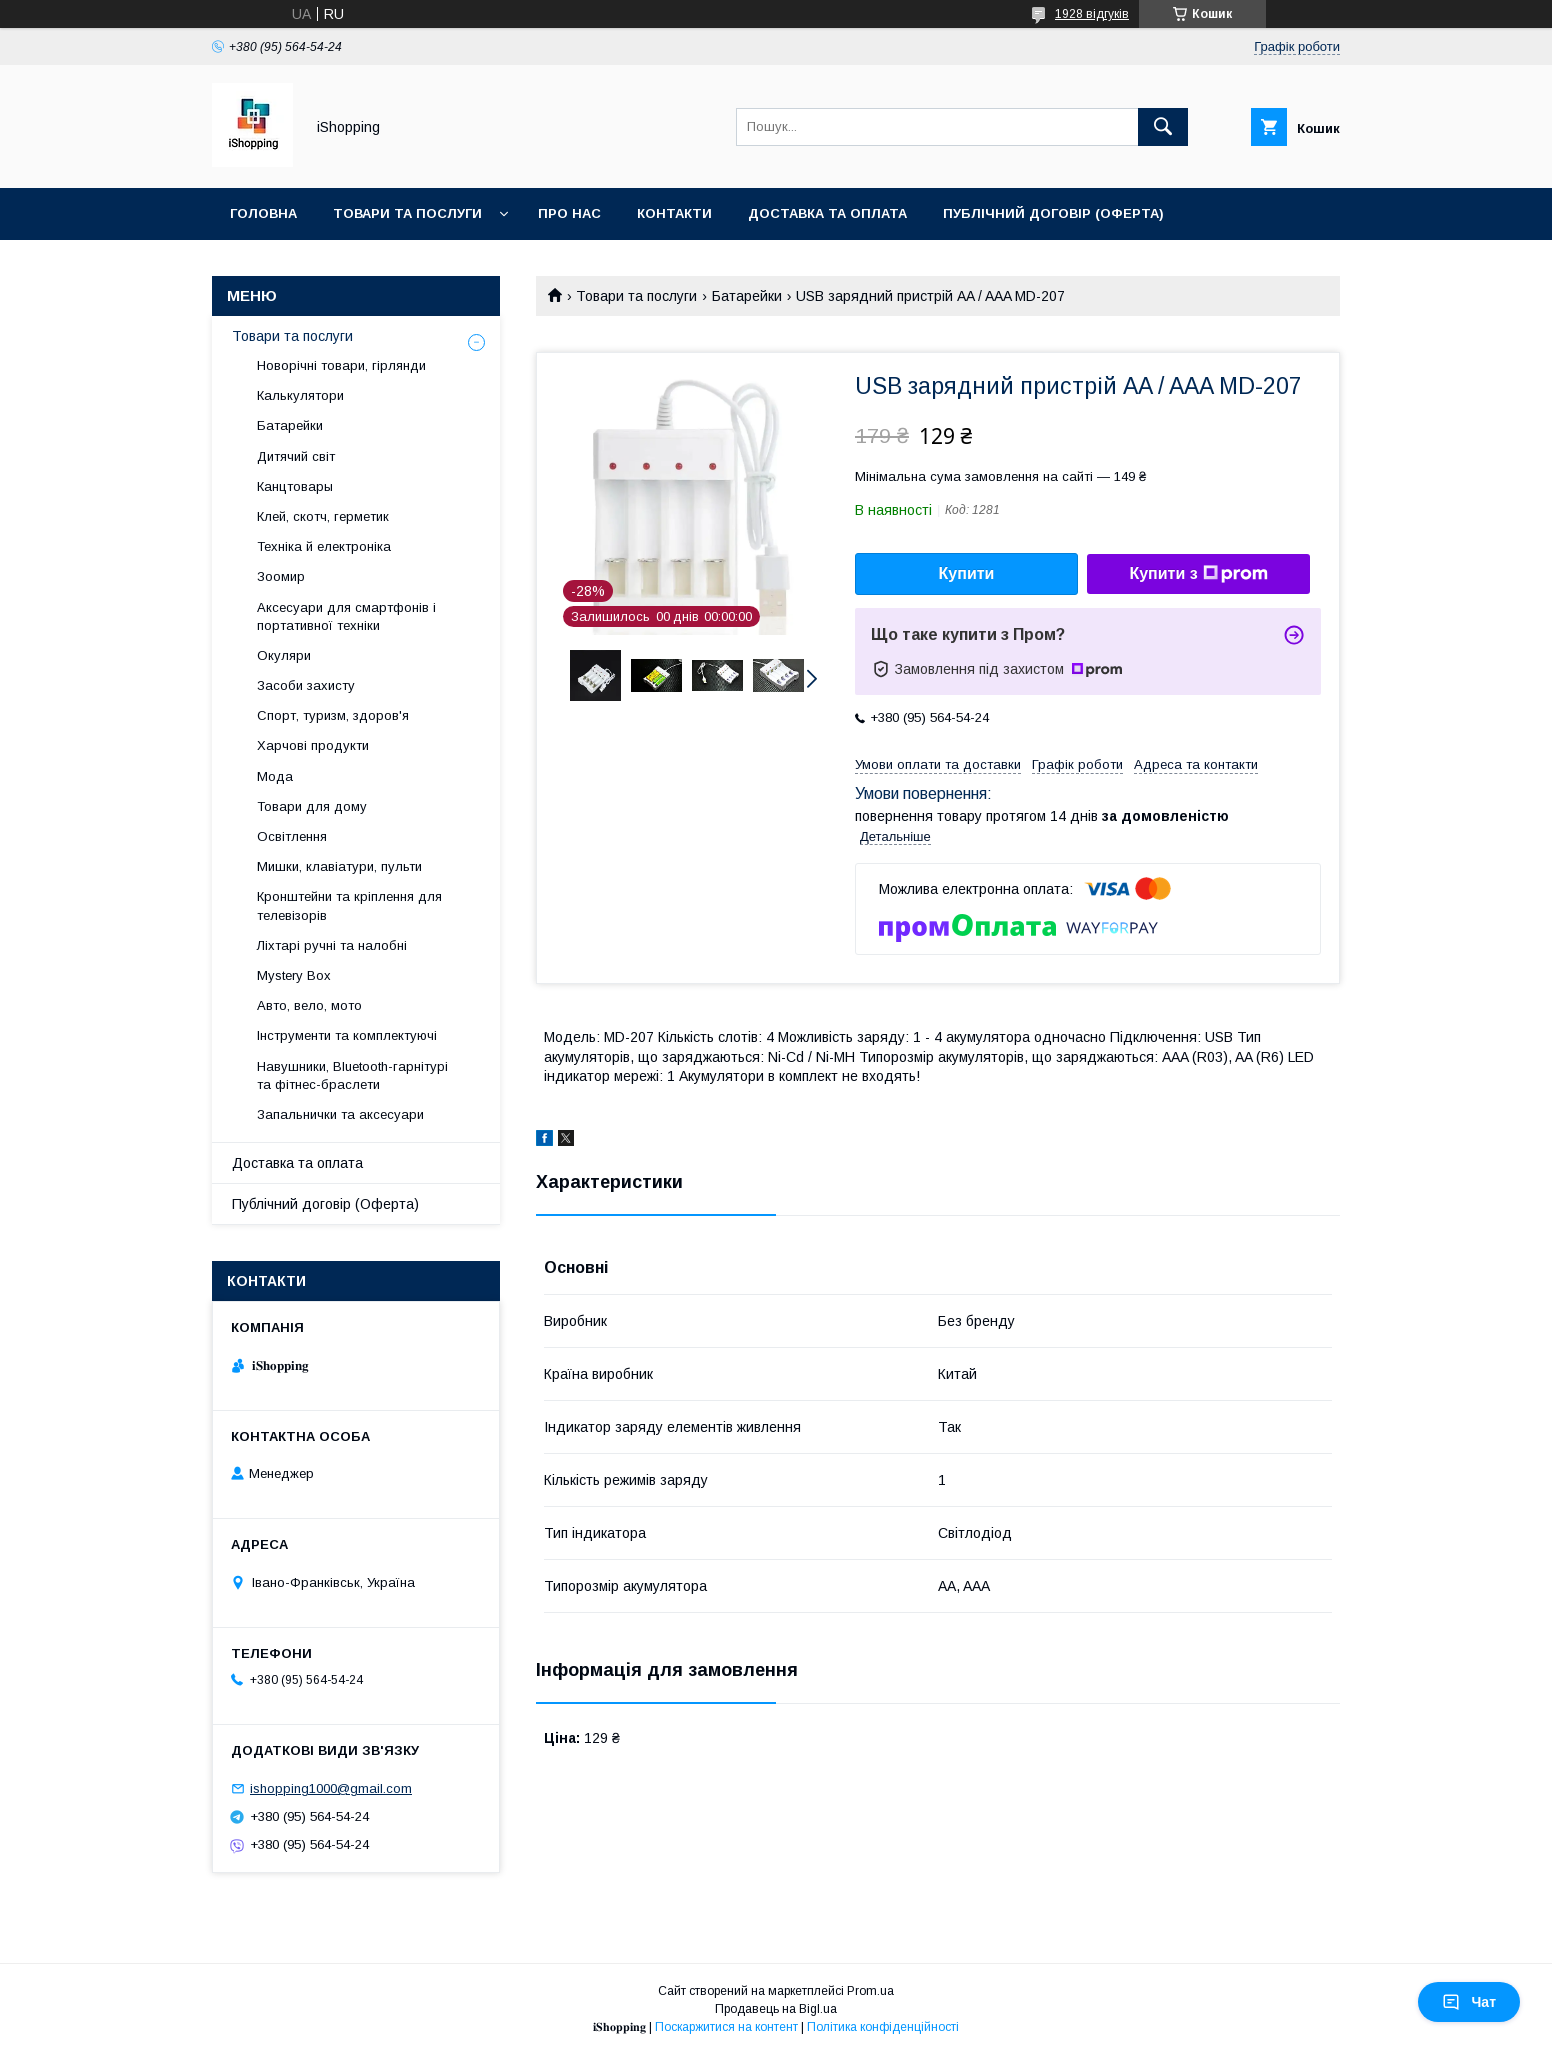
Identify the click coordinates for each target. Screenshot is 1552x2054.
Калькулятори (300, 395)
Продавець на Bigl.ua (776, 2009)
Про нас (569, 213)
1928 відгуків (1092, 14)
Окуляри (284, 655)
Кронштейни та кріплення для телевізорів (349, 905)
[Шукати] (1163, 127)
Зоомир (281, 576)
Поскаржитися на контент (726, 2027)
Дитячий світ (296, 456)
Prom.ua (870, 1991)
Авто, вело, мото (309, 1005)
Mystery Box (294, 975)
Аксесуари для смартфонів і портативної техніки (346, 616)
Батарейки (747, 296)
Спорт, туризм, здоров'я (333, 715)
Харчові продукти (313, 745)
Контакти (674, 213)
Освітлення (292, 836)
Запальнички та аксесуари (340, 1114)
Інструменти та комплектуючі (347, 1035)
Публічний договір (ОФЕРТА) (1053, 213)
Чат (1469, 2002)
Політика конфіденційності (883, 2027)
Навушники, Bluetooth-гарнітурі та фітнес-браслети (352, 1075)
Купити (967, 573)
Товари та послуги (407, 213)
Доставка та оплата (827, 213)
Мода (275, 776)
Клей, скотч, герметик (323, 516)
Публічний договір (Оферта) (325, 1204)
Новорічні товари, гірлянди (341, 365)
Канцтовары (295, 486)
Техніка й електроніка (324, 546)
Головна (263, 213)
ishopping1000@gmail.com (331, 1788)
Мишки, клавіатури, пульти (339, 866)
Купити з (1198, 574)
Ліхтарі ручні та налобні (332, 945)
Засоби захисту (306, 685)
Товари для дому (312, 806)
